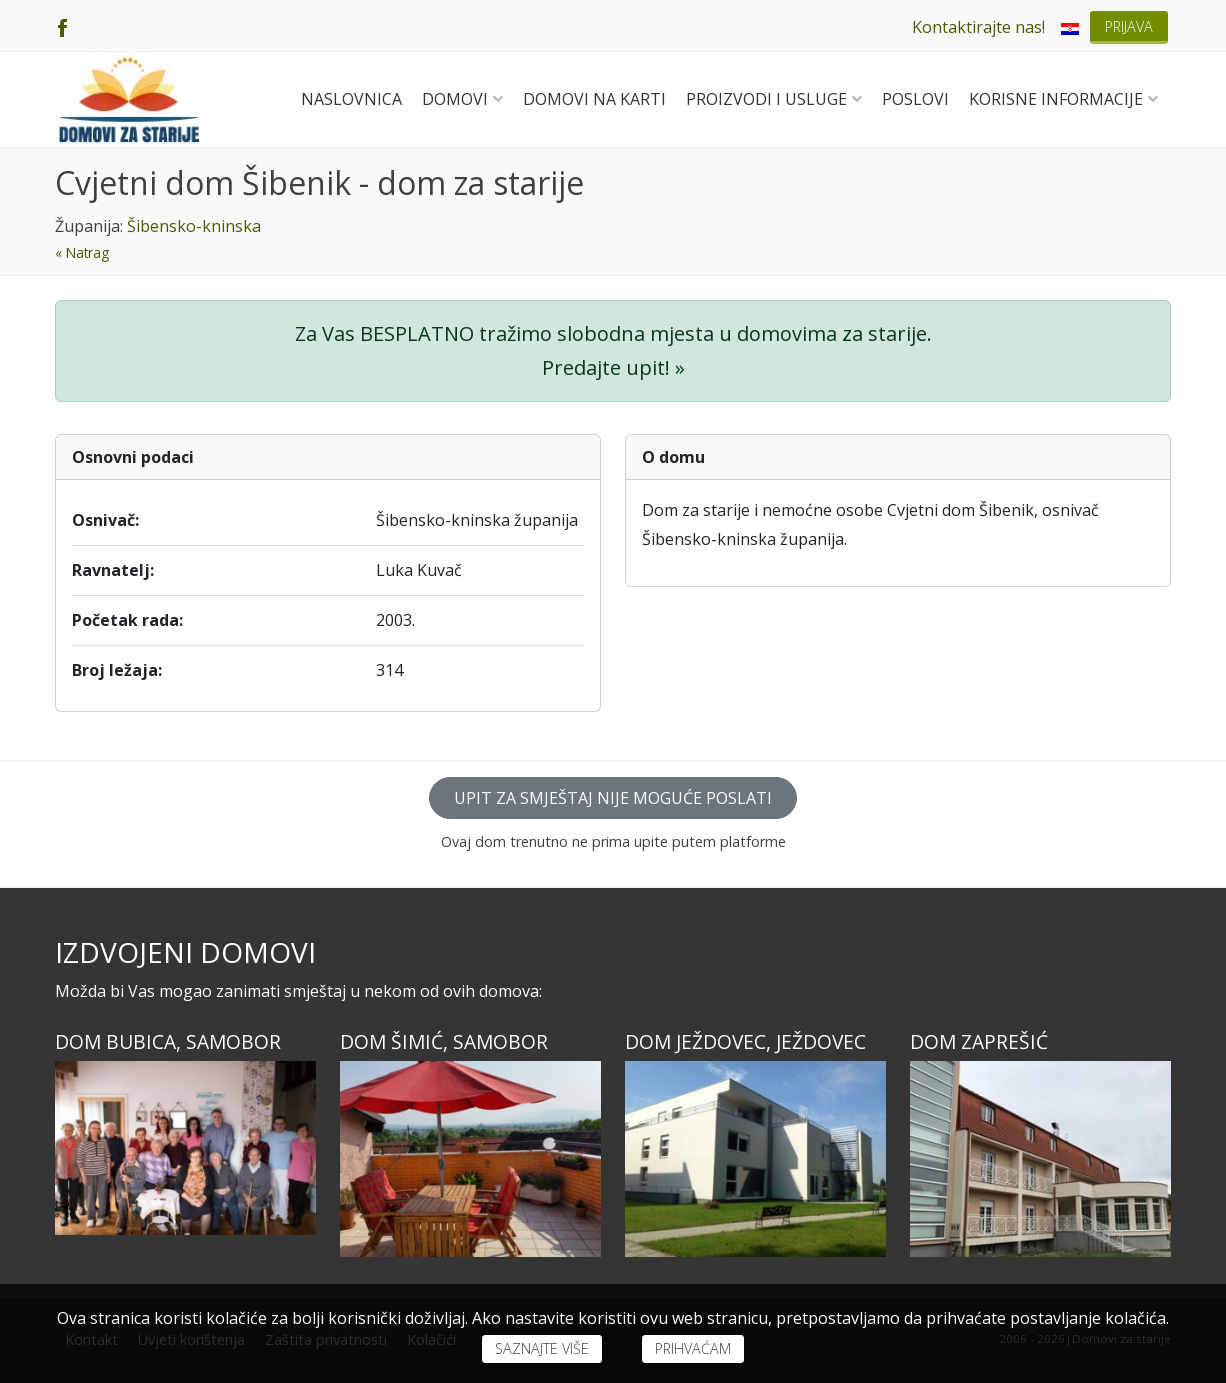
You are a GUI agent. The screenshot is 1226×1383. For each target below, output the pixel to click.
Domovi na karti (594, 99)
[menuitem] (1070, 27)
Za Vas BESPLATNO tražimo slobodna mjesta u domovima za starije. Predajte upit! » (613, 350)
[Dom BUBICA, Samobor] (185, 1148)
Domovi (462, 99)
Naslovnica (351, 99)
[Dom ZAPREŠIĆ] (1040, 1159)
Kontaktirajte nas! (978, 27)
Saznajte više (542, 1348)
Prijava (1129, 26)
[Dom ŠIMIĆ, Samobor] (470, 1159)
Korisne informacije (1063, 99)
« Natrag (82, 252)
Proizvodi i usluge (774, 99)
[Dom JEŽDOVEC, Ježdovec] (755, 1159)
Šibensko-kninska (194, 226)
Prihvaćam (693, 1348)
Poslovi (915, 99)
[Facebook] (62, 26)
